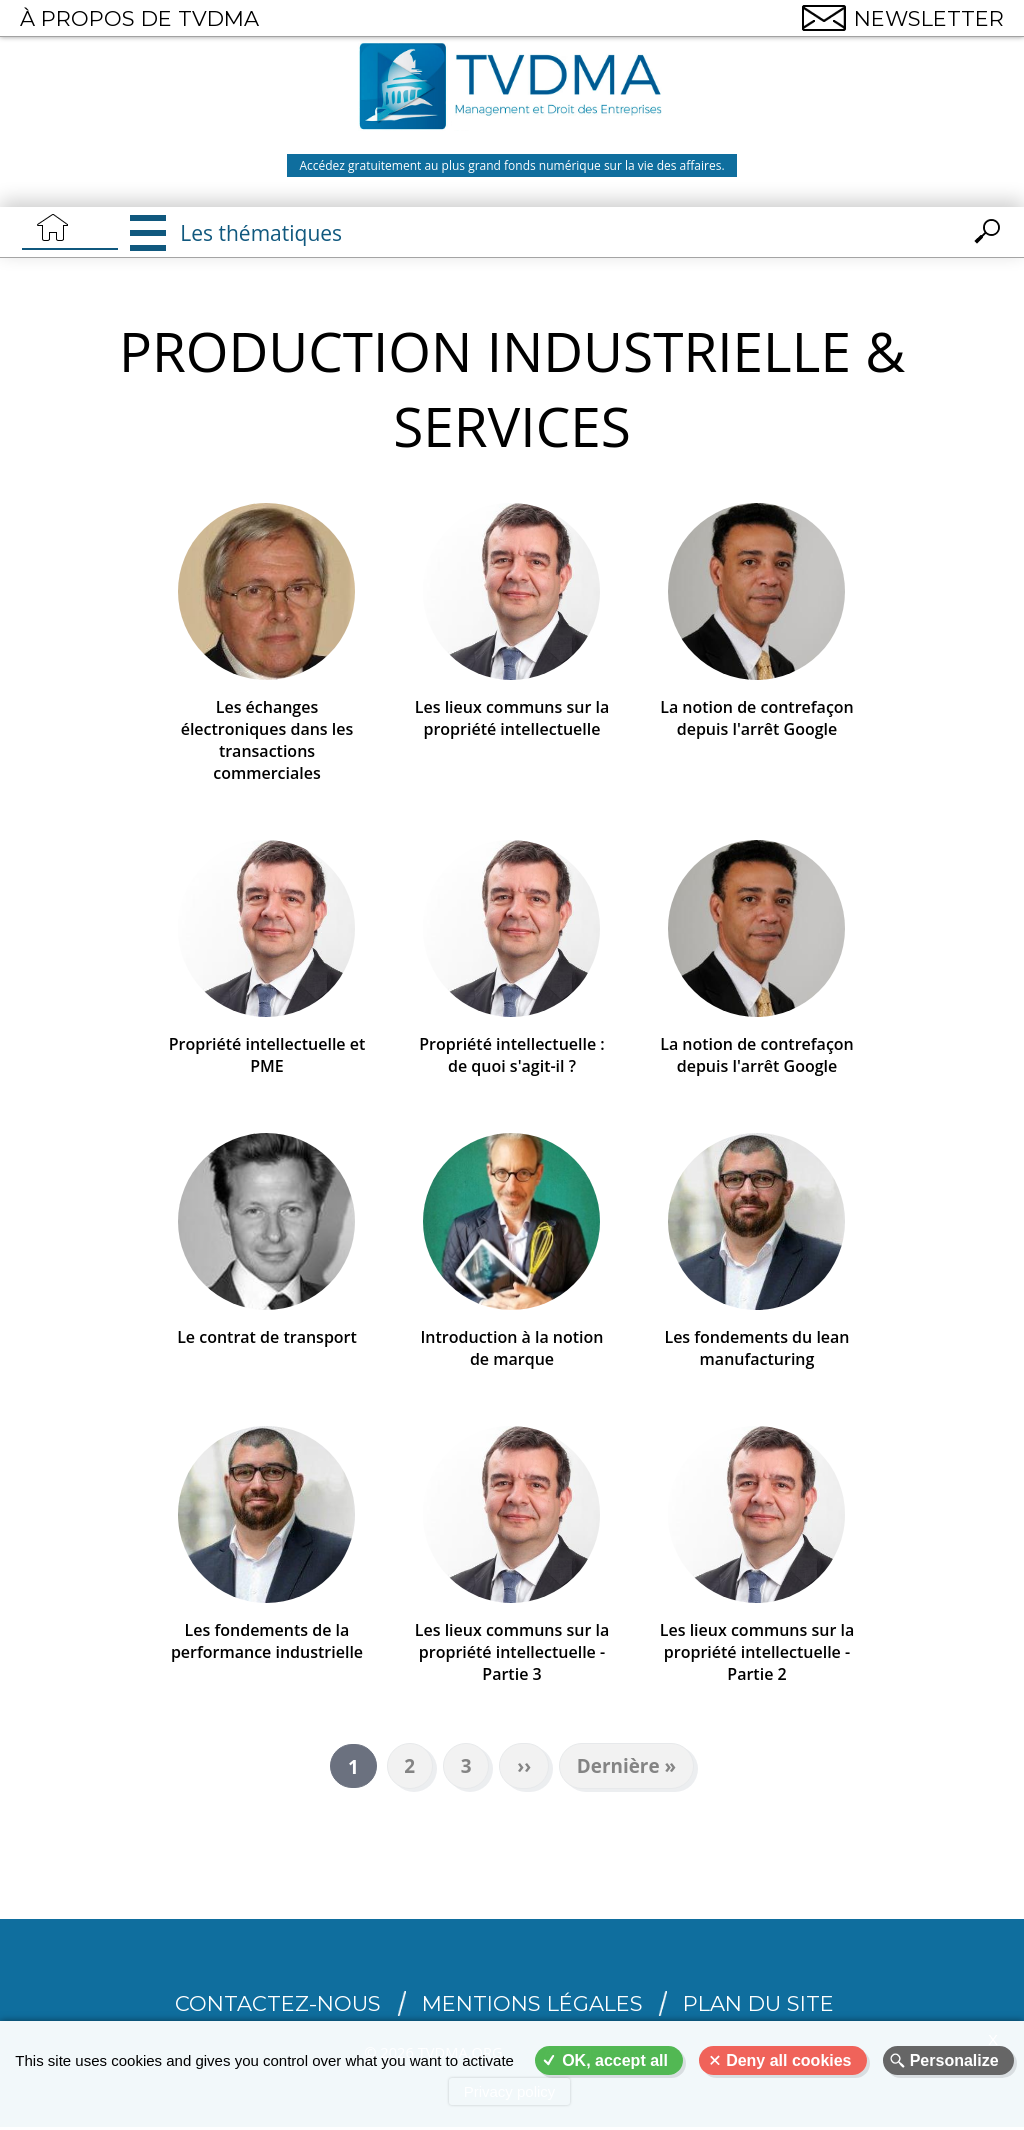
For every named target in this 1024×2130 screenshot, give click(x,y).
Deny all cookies (788, 2060)
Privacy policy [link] (510, 2091)
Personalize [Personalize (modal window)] (954, 2060)
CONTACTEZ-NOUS (278, 2006)
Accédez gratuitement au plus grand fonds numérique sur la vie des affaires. (511, 165)
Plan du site (758, 2006)
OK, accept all (615, 2060)
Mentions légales (532, 2006)
